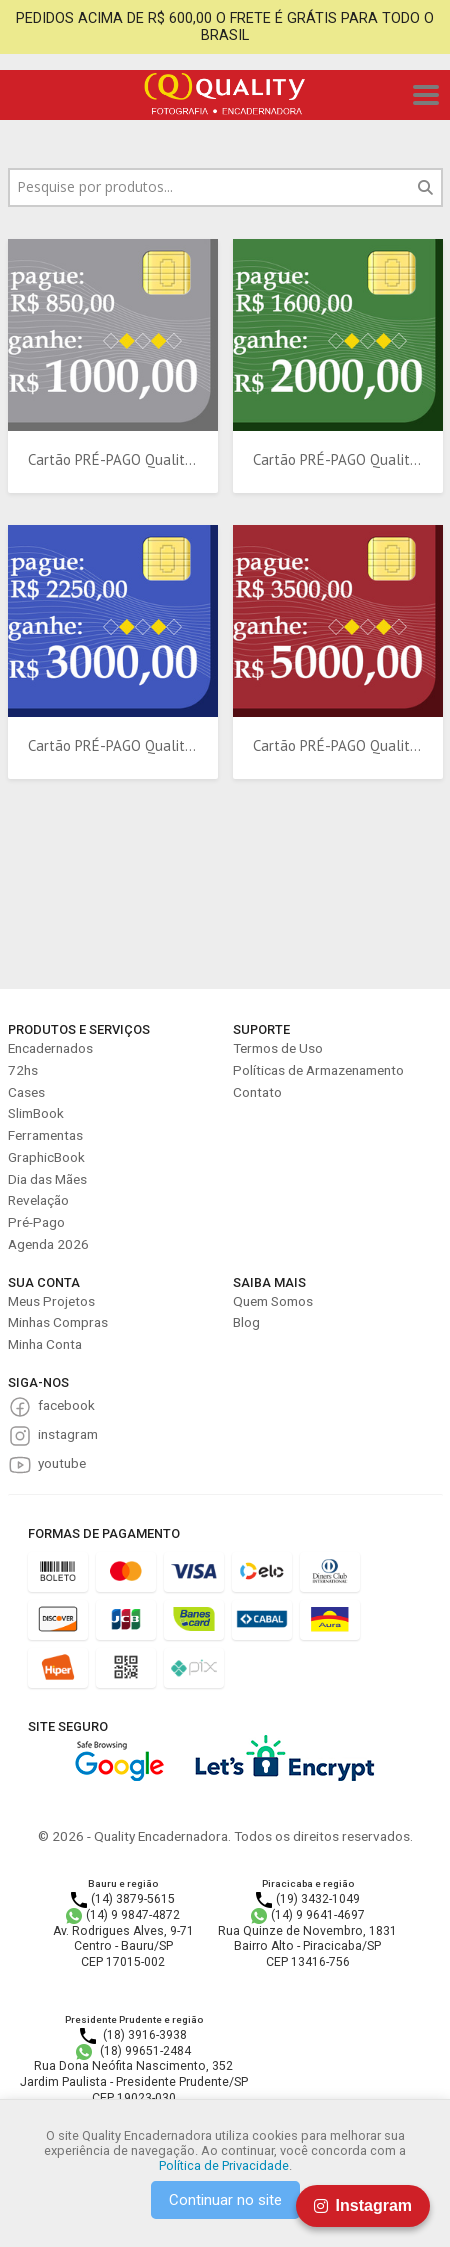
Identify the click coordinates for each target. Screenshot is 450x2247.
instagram (68, 1434)
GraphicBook (46, 1157)
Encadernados (50, 1048)
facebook (66, 1405)
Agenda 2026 (48, 1244)
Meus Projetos (51, 1301)
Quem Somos (273, 1301)
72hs (23, 1070)
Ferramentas (45, 1135)
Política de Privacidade (224, 2165)
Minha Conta (45, 1344)
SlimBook (36, 1113)
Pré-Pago (36, 1222)
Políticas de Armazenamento (318, 1070)
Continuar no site (225, 2200)
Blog (246, 1322)
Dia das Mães (47, 1179)
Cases (26, 1092)
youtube (62, 1463)
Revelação (38, 1200)
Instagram (363, 2205)
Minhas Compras (58, 1322)
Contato (257, 1092)
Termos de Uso (278, 1048)
